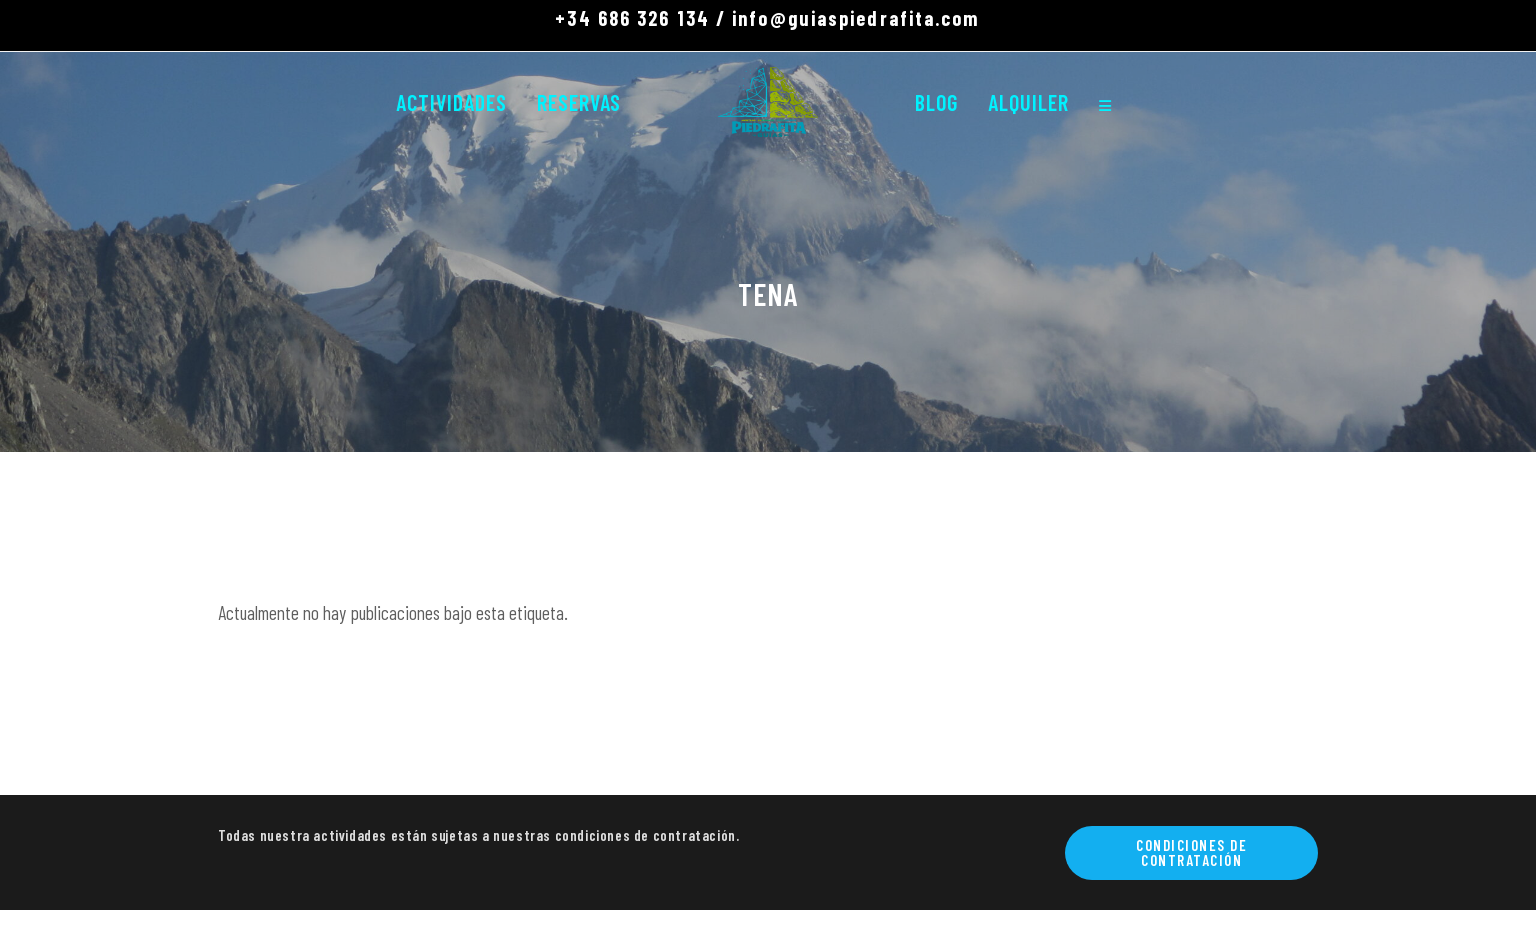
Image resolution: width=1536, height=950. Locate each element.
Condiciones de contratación (1191, 852)
